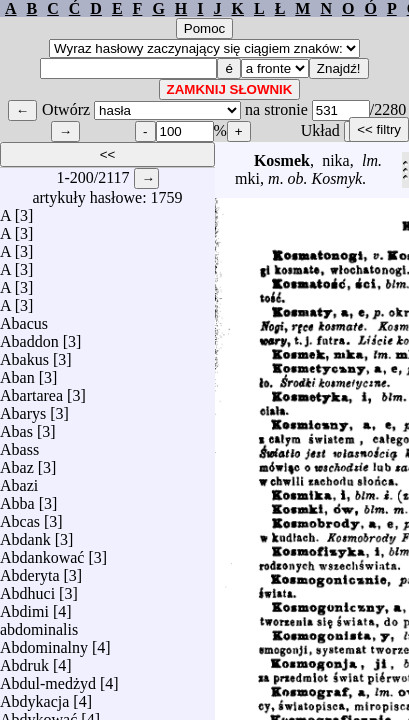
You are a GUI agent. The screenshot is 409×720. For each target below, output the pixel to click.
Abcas (20, 516)
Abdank (25, 534)
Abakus (24, 354)
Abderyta (30, 570)
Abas (16, 426)
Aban (17, 372)
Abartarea (31, 390)
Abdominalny (44, 642)
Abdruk (24, 660)
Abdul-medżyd (48, 678)
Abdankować (42, 552)
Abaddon (29, 336)
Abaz (17, 462)
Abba (17, 498)
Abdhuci (27, 588)
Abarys (23, 408)
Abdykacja (34, 696)
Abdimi (24, 606)
